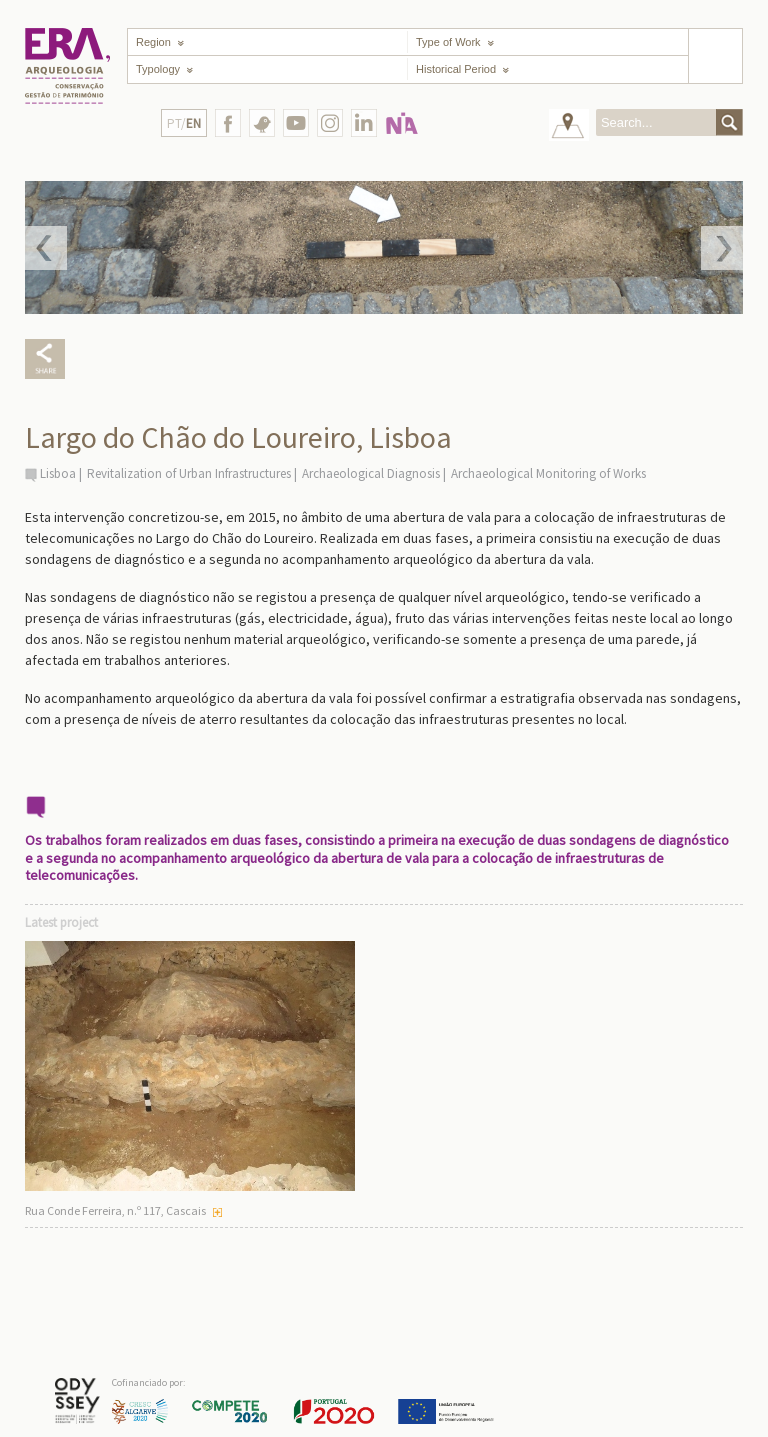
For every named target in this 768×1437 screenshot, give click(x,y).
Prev (46, 248)
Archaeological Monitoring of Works (548, 473)
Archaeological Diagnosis (371, 473)
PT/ (184, 123)
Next (722, 248)
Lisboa (58, 473)
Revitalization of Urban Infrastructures (189, 473)
